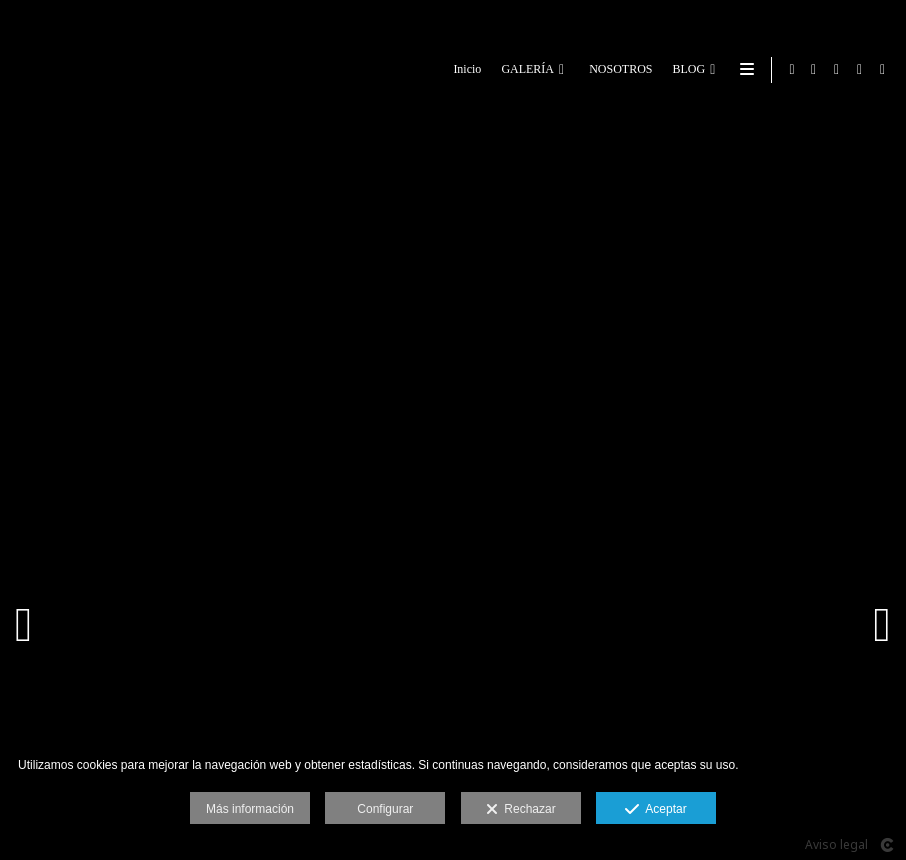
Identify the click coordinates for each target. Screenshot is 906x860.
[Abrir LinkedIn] (860, 70)
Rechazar (521, 810)
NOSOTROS (617, 69)
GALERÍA (524, 69)
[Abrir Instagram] (883, 70)
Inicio (464, 69)
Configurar (385, 809)
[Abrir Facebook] (814, 70)
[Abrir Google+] (837, 70)
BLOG (685, 69)
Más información (250, 809)
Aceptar (655, 810)
